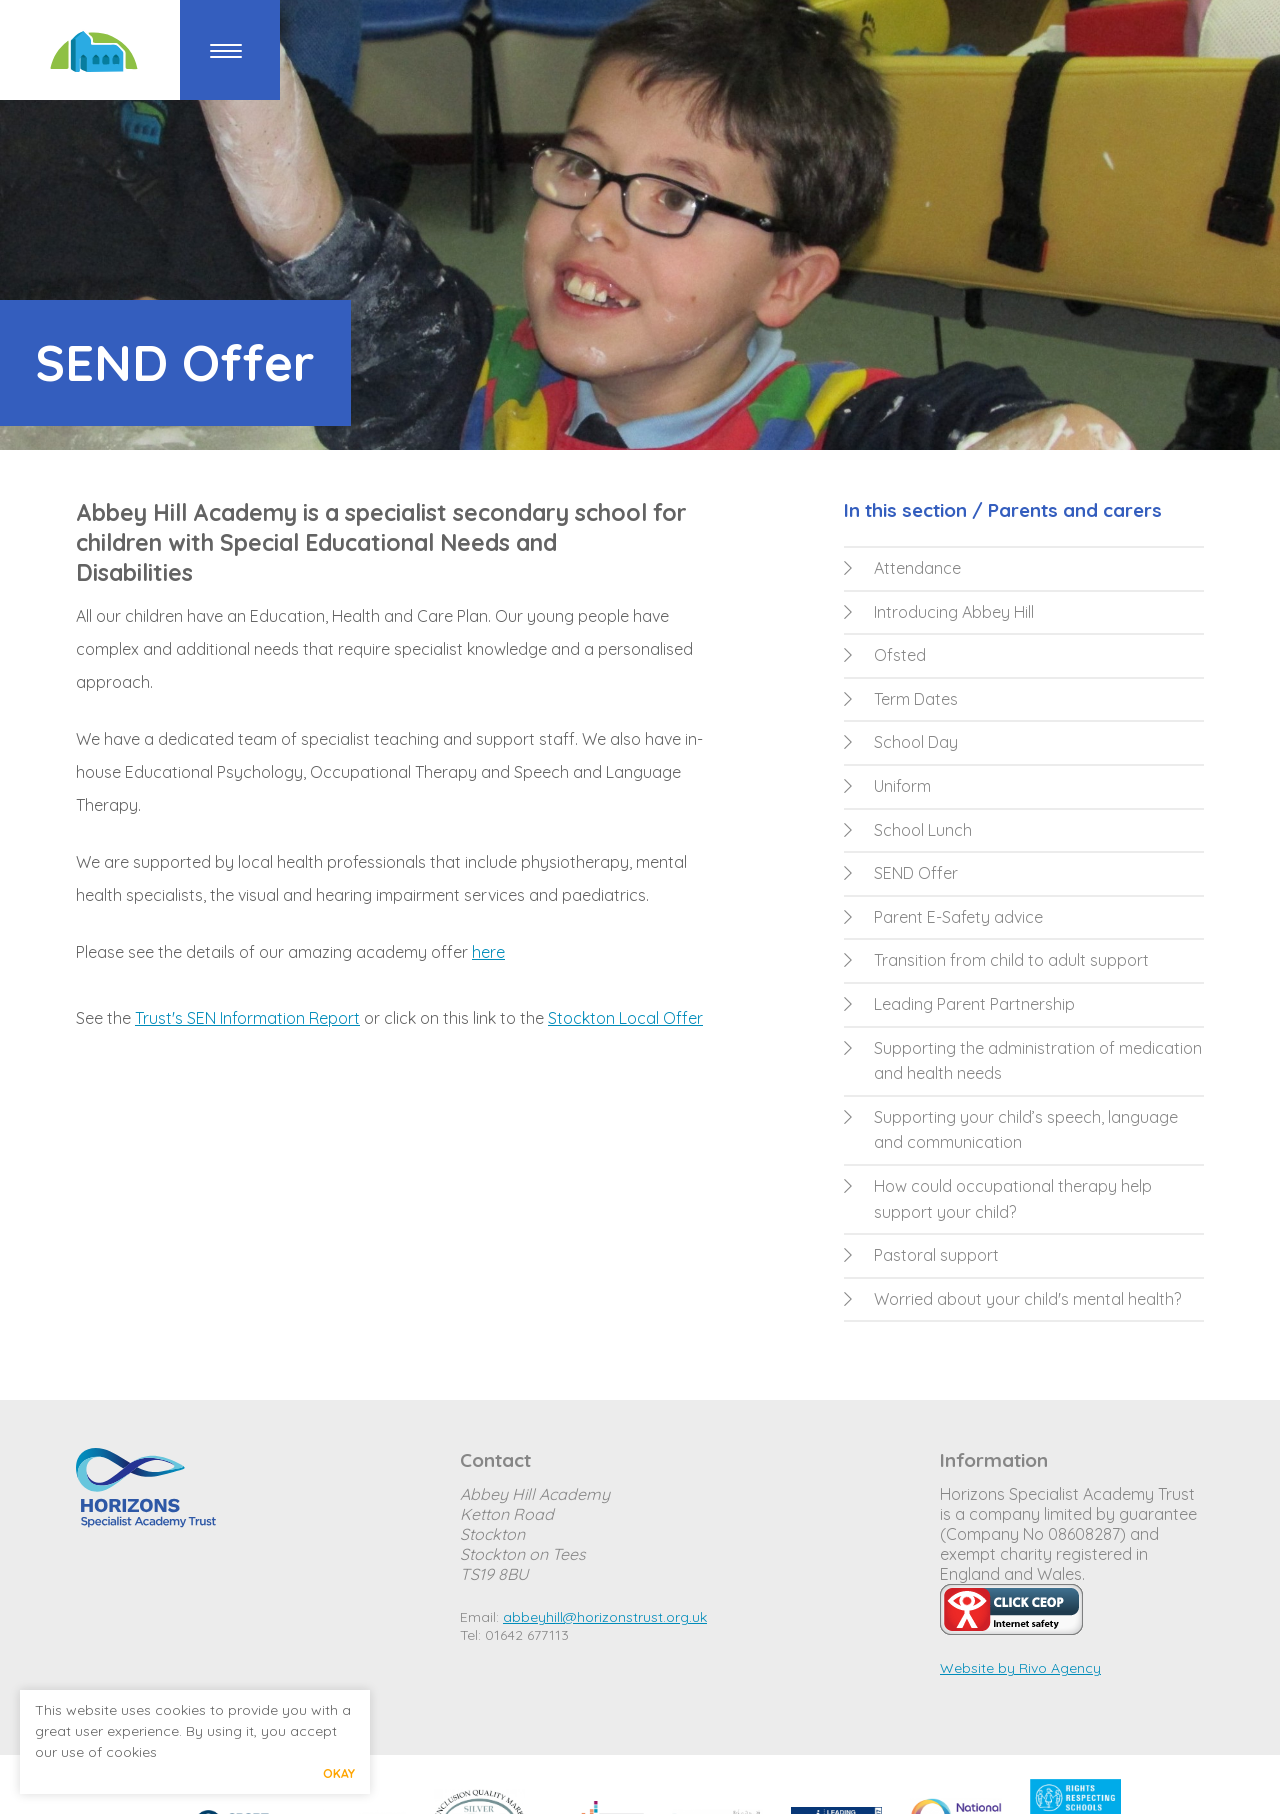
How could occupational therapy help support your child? (998, 1199)
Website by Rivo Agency (1020, 1668)
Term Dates (901, 699)
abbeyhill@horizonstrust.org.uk (605, 1617)
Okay (339, 1773)
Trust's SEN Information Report (247, 1018)
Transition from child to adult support (996, 960)
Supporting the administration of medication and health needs (1023, 1061)
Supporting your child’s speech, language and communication (1011, 1130)
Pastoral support (921, 1255)
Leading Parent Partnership (959, 1004)
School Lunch (908, 830)
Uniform (887, 786)
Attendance (902, 568)
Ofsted (885, 655)
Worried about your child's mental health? (1012, 1299)
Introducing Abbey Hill (939, 612)
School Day (901, 742)
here (488, 952)
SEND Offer (901, 873)
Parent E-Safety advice (943, 917)
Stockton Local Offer (625, 1018)
